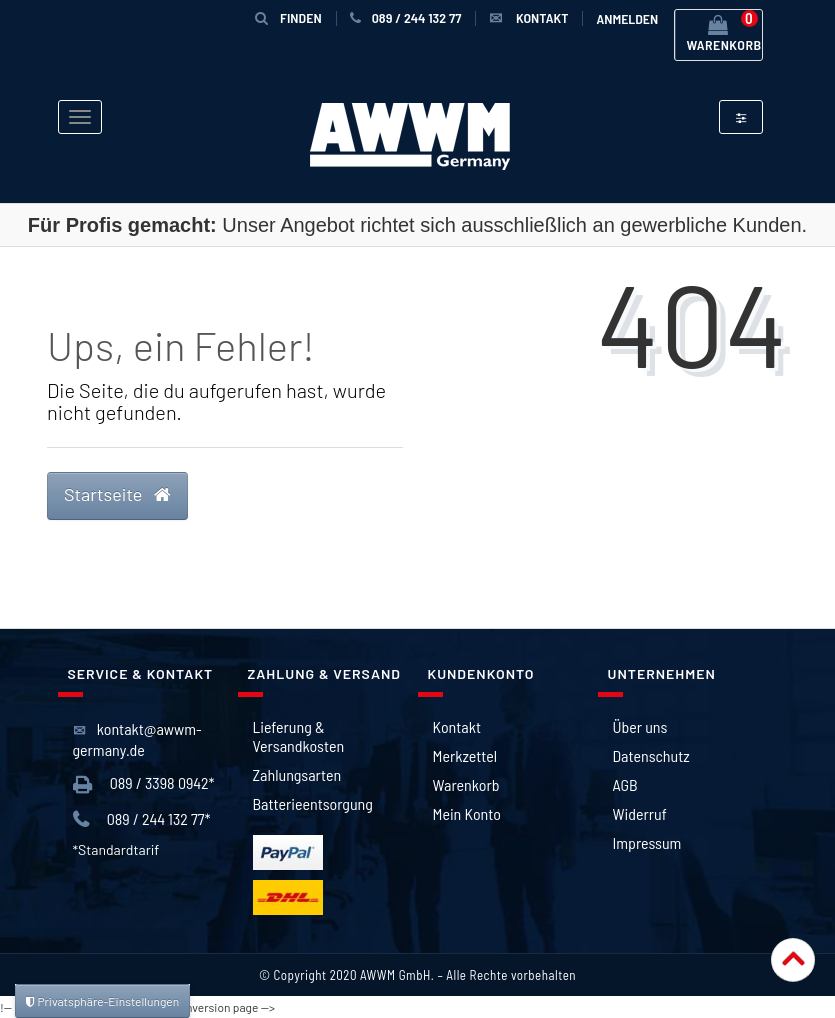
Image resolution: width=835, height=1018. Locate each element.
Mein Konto (467, 813)
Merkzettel (465, 755)
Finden (289, 17)
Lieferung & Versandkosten (299, 736)
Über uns (640, 726)
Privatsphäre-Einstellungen (102, 1001)
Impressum (647, 842)
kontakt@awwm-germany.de (137, 739)
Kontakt (457, 726)
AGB (625, 784)
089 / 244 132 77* (142, 819)
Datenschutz (651, 755)
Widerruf (640, 813)
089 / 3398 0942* (144, 784)
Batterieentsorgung (313, 803)
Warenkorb (466, 784)
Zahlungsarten (297, 774)
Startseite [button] (117, 494)
